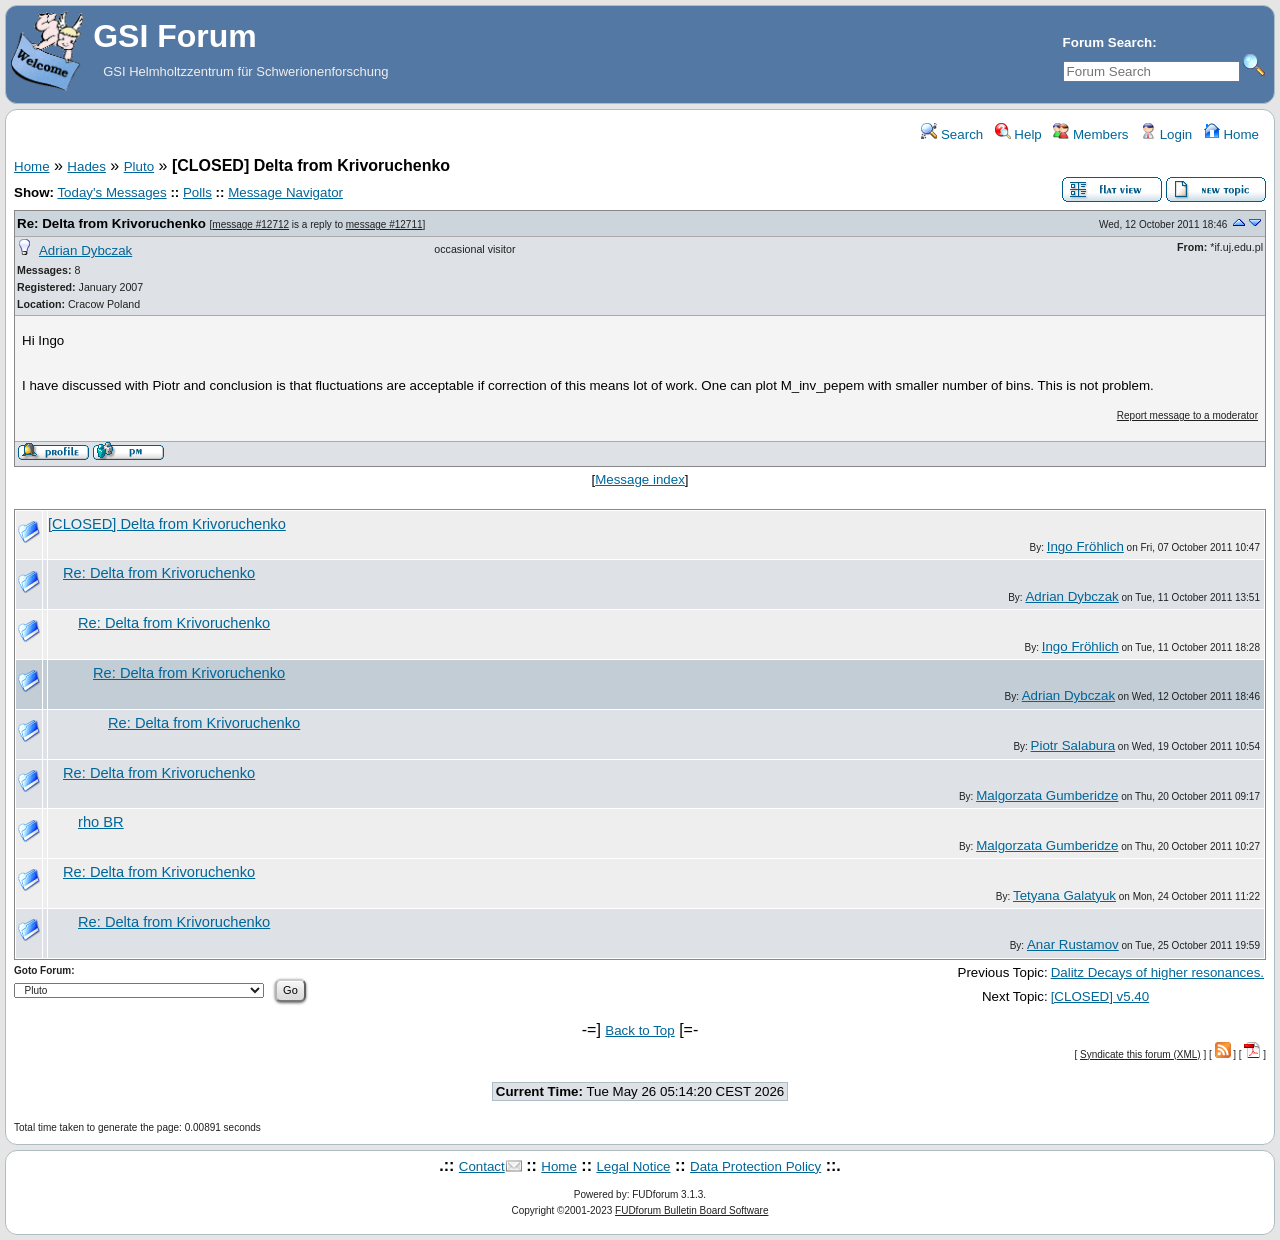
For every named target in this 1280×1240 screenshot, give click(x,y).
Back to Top (639, 1030)
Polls (197, 192)
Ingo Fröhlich (1085, 546)
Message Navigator (285, 192)
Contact (482, 1166)
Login (1166, 134)
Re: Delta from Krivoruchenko (111, 223)
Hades (86, 166)
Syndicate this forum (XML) (1140, 1054)
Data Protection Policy (755, 1166)
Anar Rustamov (1073, 944)
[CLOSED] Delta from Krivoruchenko (167, 524)
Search (952, 134)
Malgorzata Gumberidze (1047, 795)
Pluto (139, 166)
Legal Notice (633, 1166)
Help (1018, 134)
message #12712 (250, 224)
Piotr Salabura (1073, 745)
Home (1231, 134)
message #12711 (384, 224)
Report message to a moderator (1187, 415)
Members (1090, 134)
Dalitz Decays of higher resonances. (1157, 972)
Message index (640, 479)
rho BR (101, 822)
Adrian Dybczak (85, 250)
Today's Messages (111, 192)
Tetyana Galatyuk (1064, 895)
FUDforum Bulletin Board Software (691, 1210)
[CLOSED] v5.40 (1100, 996)
